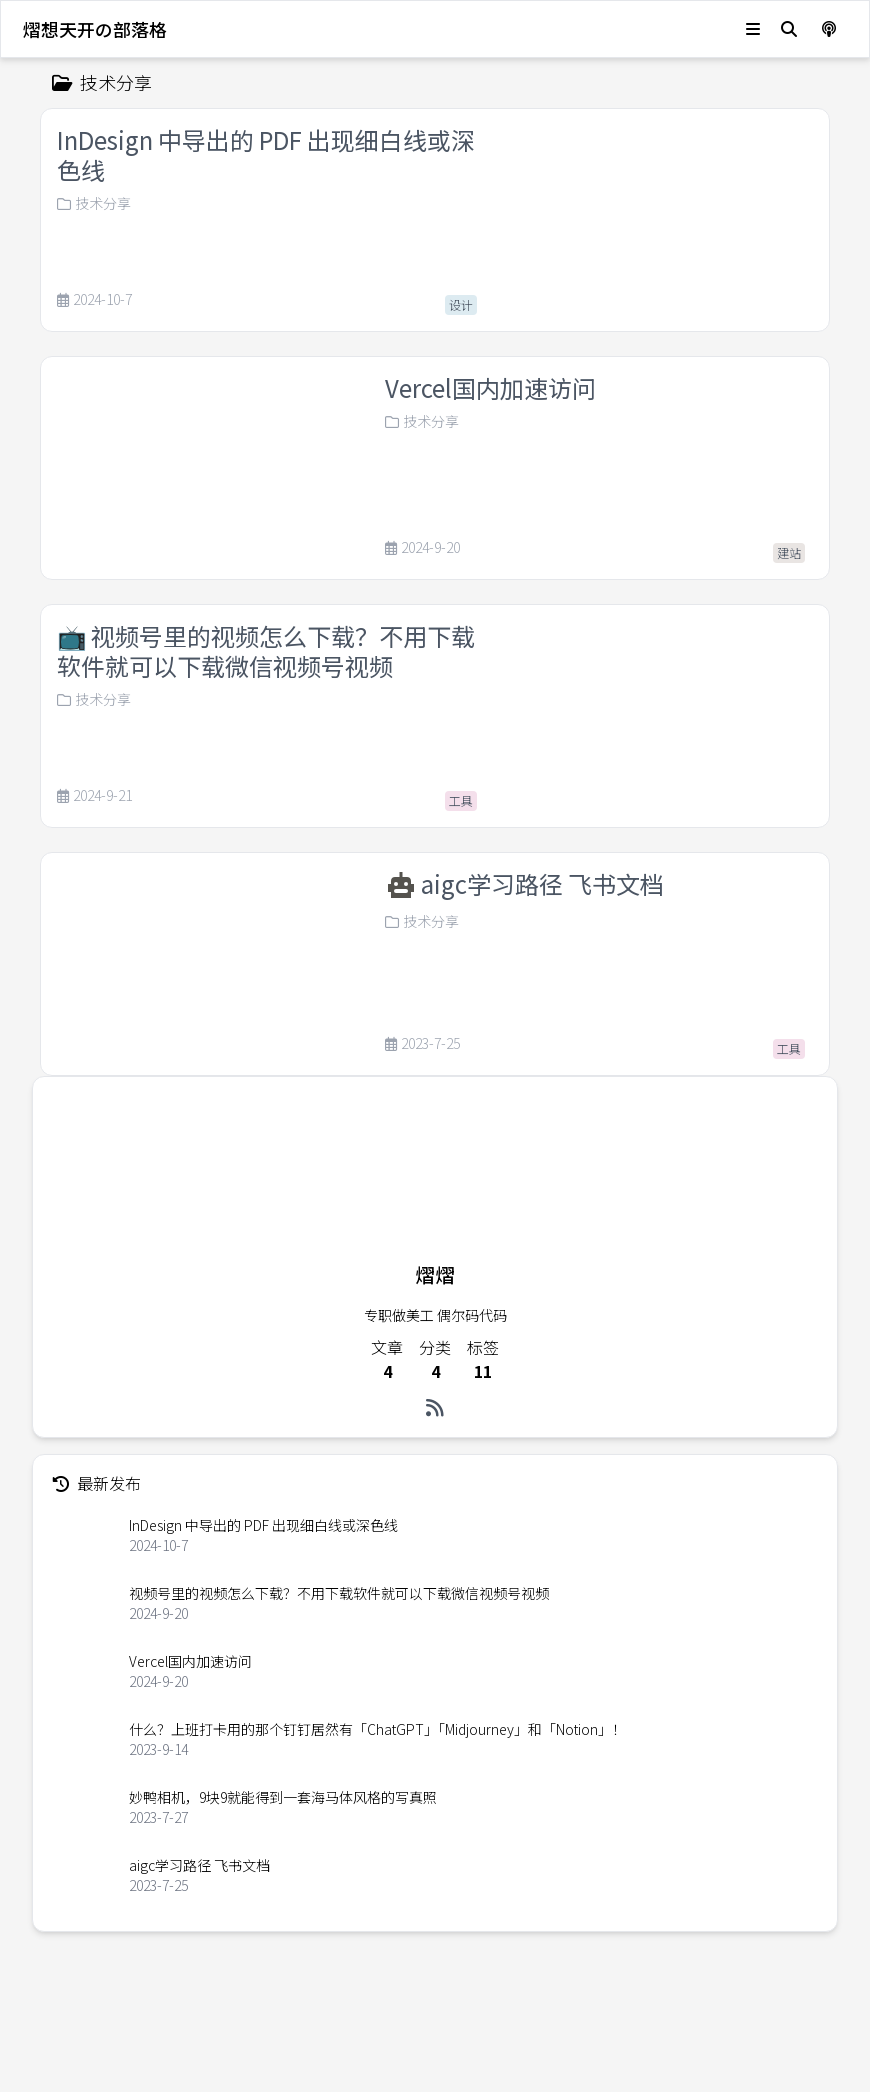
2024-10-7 (94, 300)
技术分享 (94, 203)
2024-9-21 (94, 796)
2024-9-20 (422, 548)
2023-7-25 (422, 1072)
